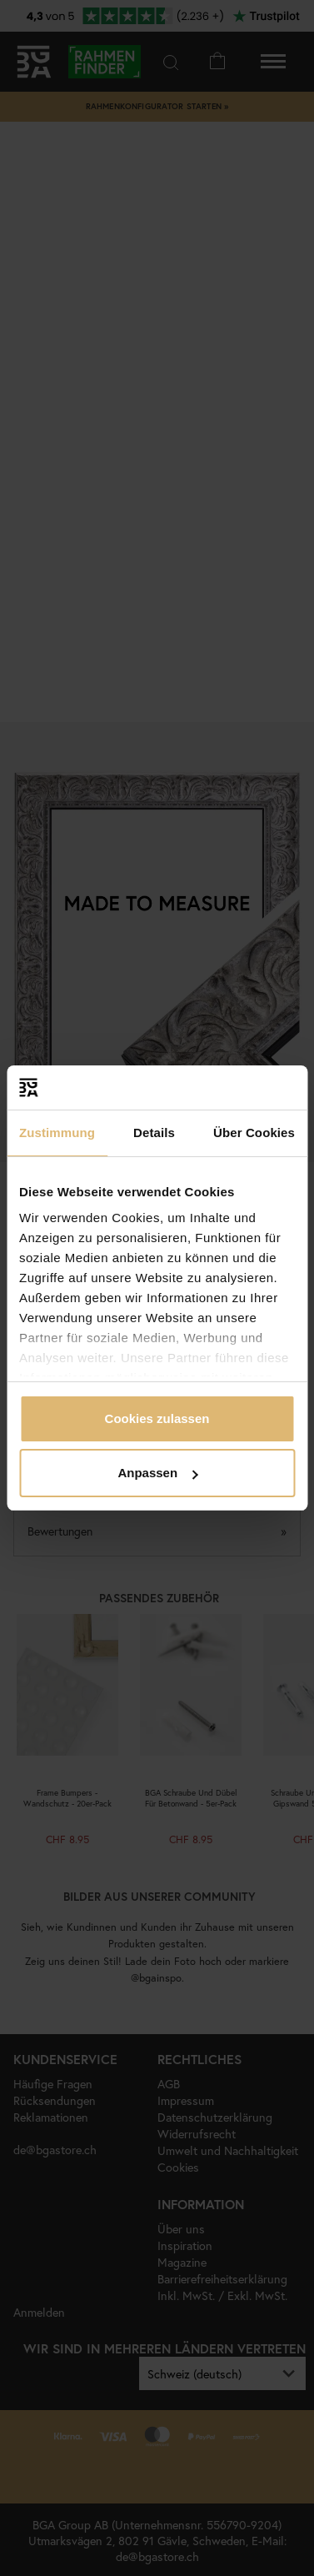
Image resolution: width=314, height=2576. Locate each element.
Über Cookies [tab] (254, 1132)
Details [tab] (154, 1132)
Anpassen (157, 1473)
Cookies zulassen (157, 1418)
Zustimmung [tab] (57, 1132)
